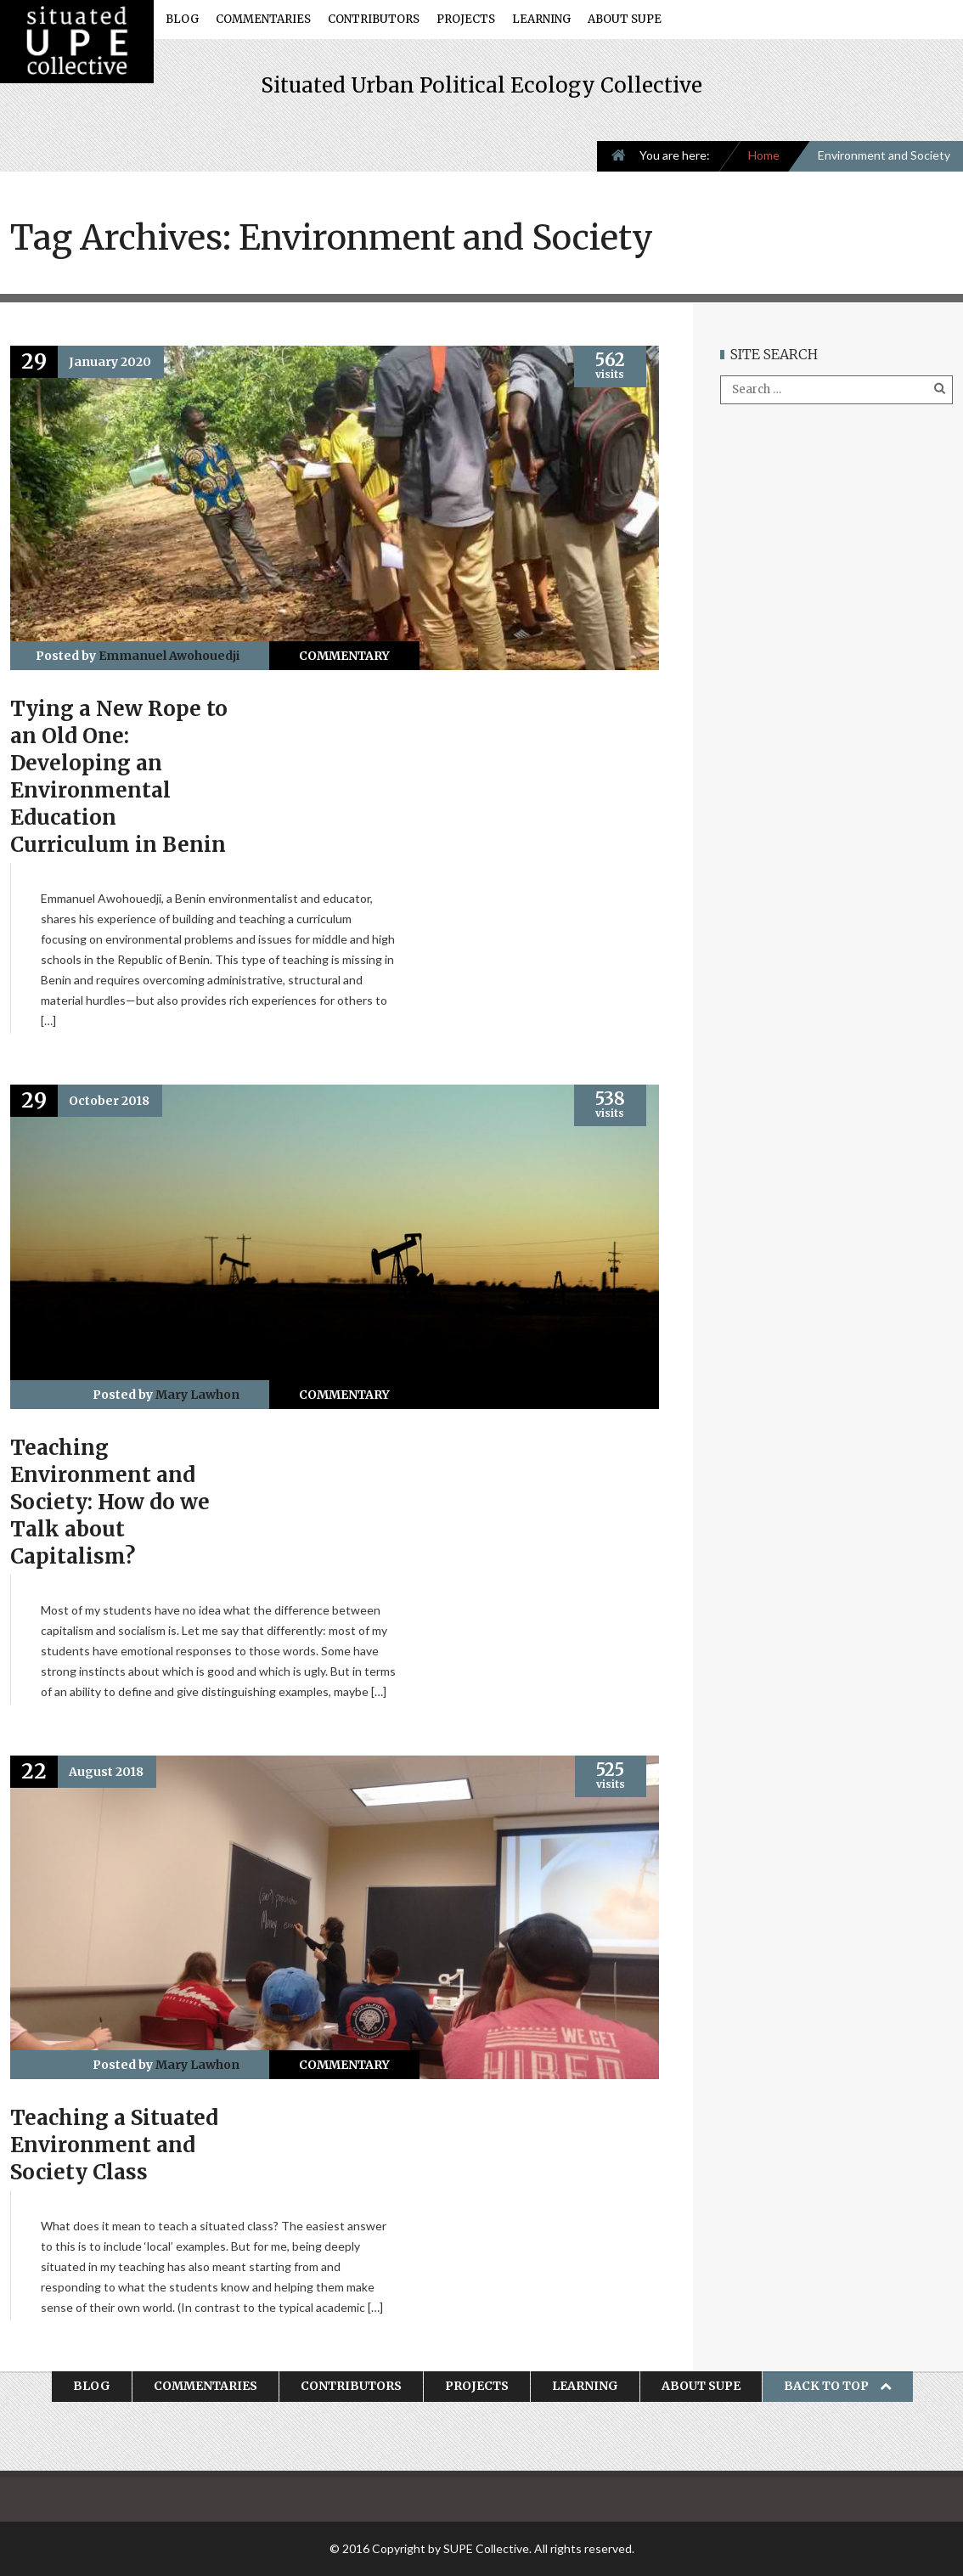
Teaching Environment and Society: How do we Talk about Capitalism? (110, 1502)
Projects (465, 19)
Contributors (374, 19)
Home (764, 155)
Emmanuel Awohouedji (169, 655)
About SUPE (625, 19)
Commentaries (263, 19)
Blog (182, 19)
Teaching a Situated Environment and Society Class (114, 2145)
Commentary (344, 655)
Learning (541, 19)
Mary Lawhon (197, 1394)
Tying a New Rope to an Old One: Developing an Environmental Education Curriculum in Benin (119, 777)
